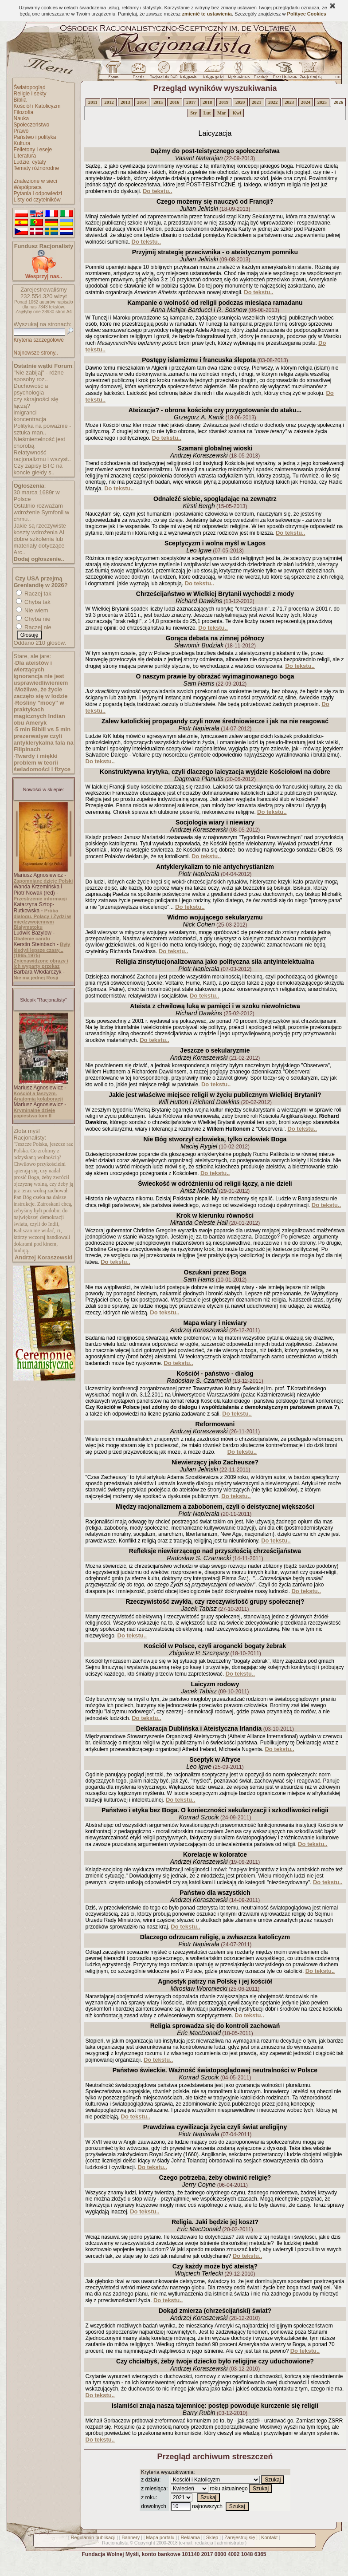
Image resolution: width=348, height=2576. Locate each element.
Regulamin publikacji (93, 2537)
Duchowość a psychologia (31, 389)
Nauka (21, 118)
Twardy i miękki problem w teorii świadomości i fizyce (42, 763)
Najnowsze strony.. (36, 353)
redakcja (204, 2542)
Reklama (189, 2537)
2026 (338, 102)
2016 (174, 102)
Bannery (130, 2537)
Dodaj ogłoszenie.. (39, 559)
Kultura (22, 143)
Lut (207, 112)
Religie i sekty (30, 94)
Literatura (25, 156)
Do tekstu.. (157, 191)
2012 (108, 102)
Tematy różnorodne (36, 168)
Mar (221, 112)
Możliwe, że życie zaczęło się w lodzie (41, 692)
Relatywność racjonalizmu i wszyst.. (42, 455)
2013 (125, 102)
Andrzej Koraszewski (43, 1257)
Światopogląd (30, 87)
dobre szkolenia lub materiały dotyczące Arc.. (39, 546)
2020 (240, 102)
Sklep (212, 2537)
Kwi (237, 112)
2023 (289, 102)
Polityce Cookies (306, 13)
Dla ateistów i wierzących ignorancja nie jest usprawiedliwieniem (41, 672)
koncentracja (30, 419)
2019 (223, 102)
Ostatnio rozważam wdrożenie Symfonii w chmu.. (42, 512)
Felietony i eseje (33, 149)
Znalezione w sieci (35, 181)
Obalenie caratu (32, 938)
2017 (191, 102)
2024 (305, 102)
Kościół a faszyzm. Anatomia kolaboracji (38, 1096)
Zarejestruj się (239, 2537)
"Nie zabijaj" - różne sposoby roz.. (39, 376)
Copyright (144, 2542)
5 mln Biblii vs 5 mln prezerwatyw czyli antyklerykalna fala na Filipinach (44, 739)
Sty (193, 112)
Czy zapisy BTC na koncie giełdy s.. (38, 469)
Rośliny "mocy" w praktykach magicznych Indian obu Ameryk (39, 712)
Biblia (20, 100)
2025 (322, 102)
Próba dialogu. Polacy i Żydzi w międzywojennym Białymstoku (42, 919)
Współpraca (28, 187)
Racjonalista (115, 2542)
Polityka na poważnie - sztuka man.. (42, 429)
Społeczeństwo (32, 125)
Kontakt (269, 2537)
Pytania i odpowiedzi (38, 193)
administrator (231, 2542)
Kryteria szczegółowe (39, 340)
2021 (256, 102)
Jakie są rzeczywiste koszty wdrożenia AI (40, 529)
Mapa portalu (160, 2537)
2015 (158, 102)
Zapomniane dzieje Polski (43, 881)
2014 (141, 102)
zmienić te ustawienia (206, 13)
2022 (273, 102)
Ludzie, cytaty (30, 162)
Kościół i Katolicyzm (37, 106)
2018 (207, 102)
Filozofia (24, 112)
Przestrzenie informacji (40, 898)
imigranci (25, 412)
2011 (93, 102)
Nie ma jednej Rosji (36, 977)
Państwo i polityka (35, 137)
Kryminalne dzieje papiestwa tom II (34, 1113)
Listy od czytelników (37, 200)
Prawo (21, 131)
